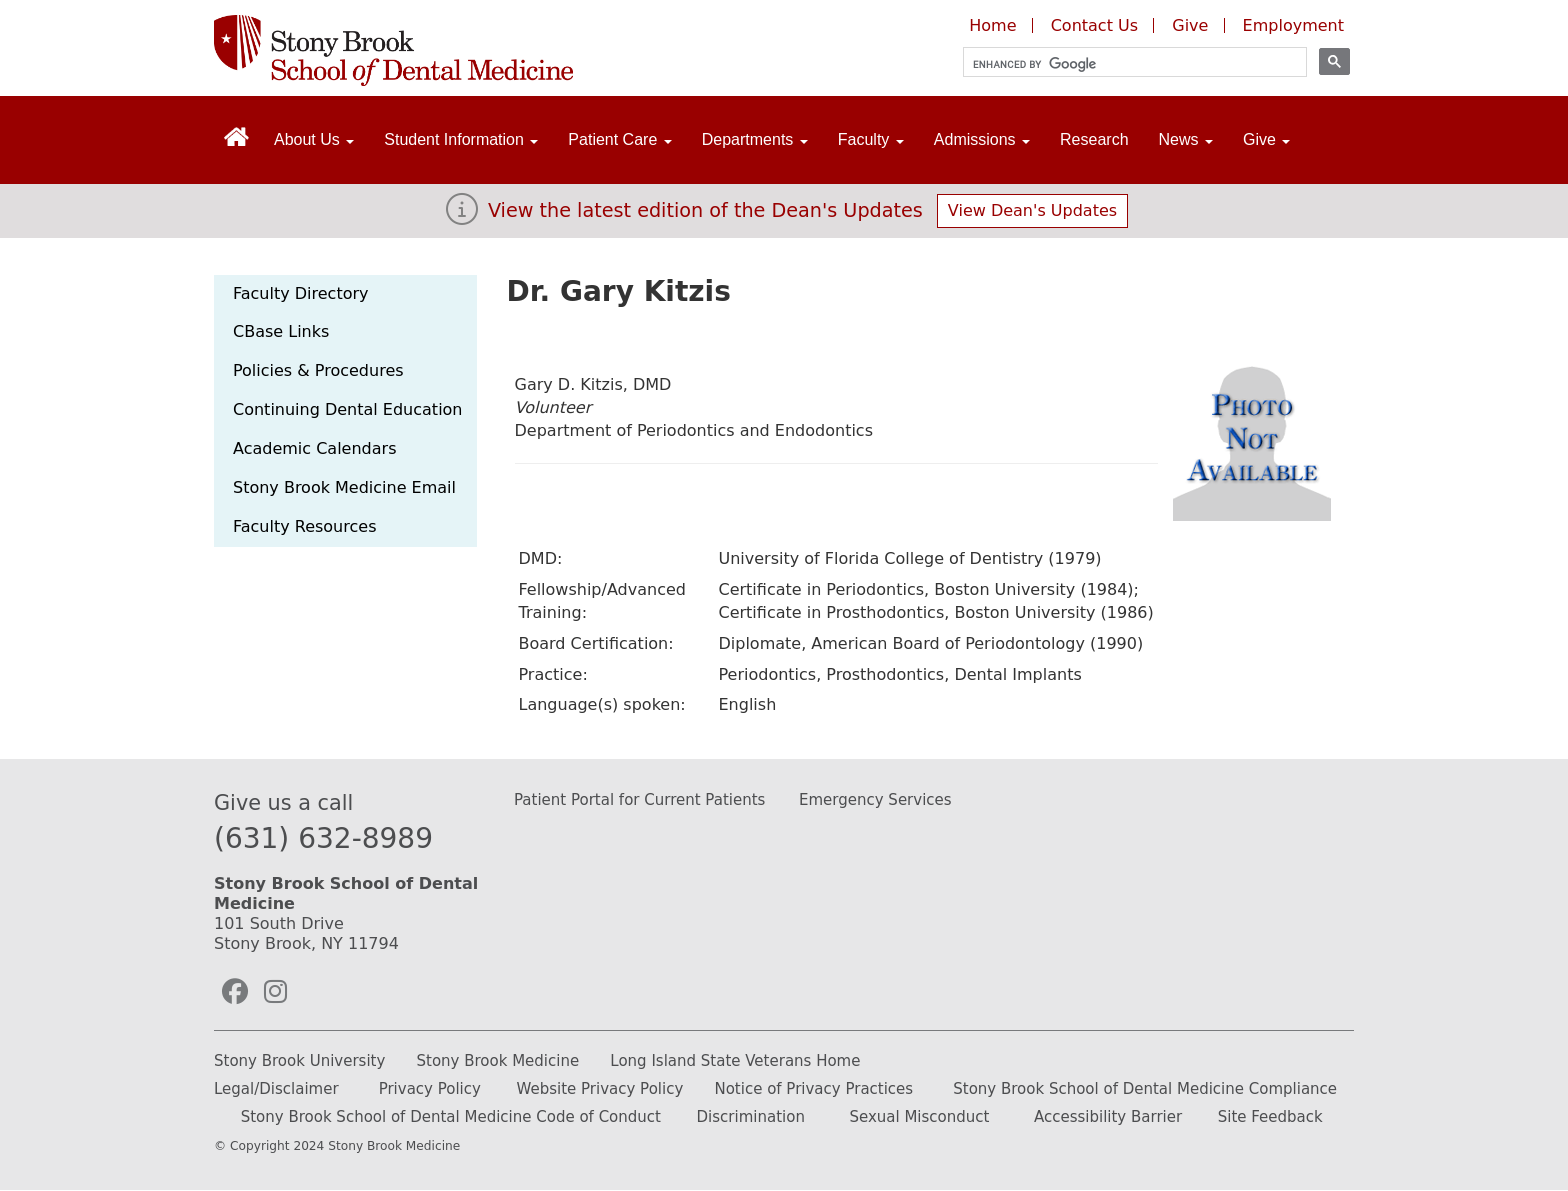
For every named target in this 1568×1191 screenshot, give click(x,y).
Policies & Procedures (318, 370)
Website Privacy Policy (599, 1089)
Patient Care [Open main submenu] (619, 139)
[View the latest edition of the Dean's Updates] (462, 215)
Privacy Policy (430, 1089)
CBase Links (281, 331)
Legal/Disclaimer (276, 1089)
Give (1192, 25)
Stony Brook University (299, 1061)
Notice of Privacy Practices (813, 1089)
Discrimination (751, 1117)
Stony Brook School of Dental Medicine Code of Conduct (451, 1117)
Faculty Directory (301, 293)
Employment (1293, 25)
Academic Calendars (314, 448)
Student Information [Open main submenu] (461, 139)
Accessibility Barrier (1108, 1117)
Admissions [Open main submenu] (982, 139)
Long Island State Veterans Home (735, 1061)
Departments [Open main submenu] (755, 139)
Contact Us (1094, 25)
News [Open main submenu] (1186, 139)
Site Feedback (1270, 1117)
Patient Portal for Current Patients (639, 800)
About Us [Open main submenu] (314, 139)
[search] (1126, 64)
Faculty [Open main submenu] (871, 139)
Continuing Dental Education (348, 409)
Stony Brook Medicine (498, 1061)
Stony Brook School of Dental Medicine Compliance (1145, 1089)
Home (992, 25)
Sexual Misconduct (919, 1117)
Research (1094, 139)
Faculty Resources (304, 526)
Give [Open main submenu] (1266, 139)
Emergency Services (875, 800)
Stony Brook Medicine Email (344, 487)
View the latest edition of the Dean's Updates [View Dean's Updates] (705, 210)
